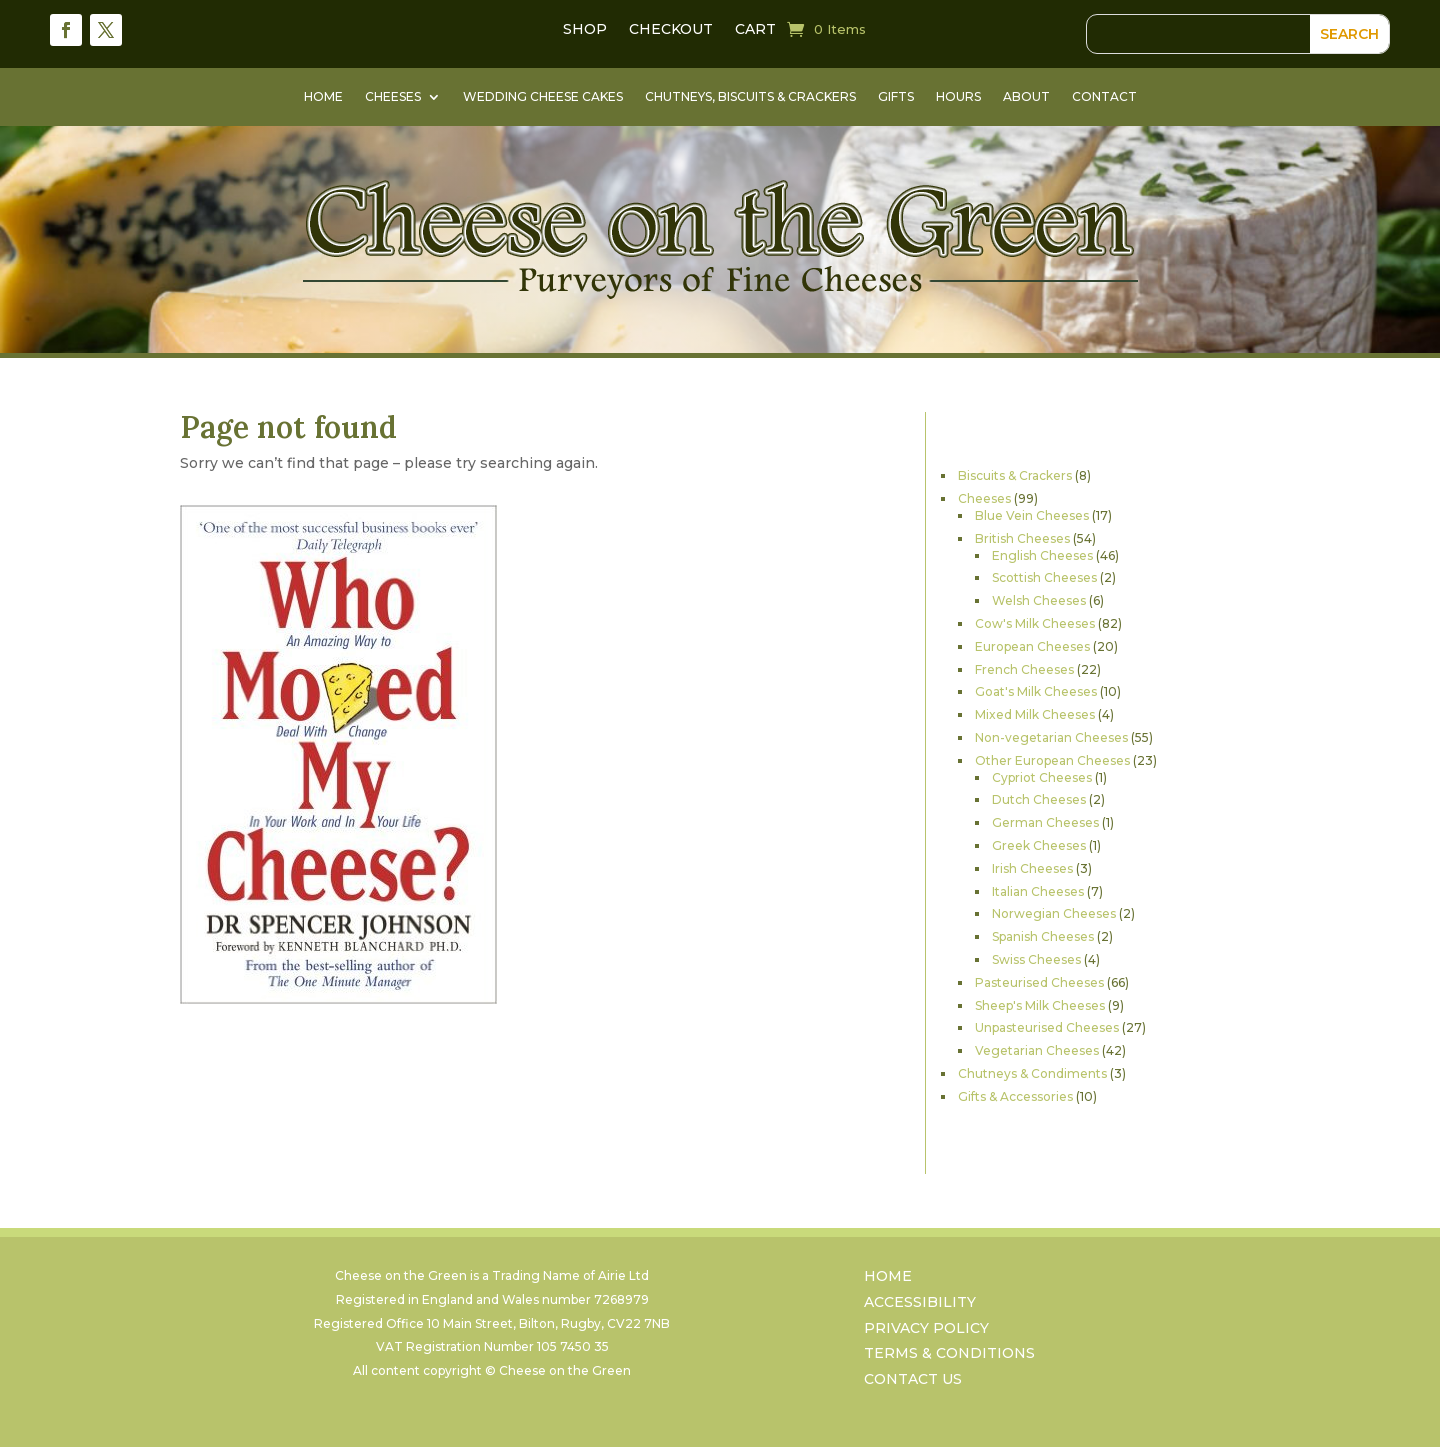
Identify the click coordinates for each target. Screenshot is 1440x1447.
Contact (1104, 97)
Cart (755, 30)
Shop (585, 30)
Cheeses (393, 97)
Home (323, 97)
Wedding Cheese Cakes (543, 97)
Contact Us (913, 1381)
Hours (958, 97)
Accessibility (920, 1304)
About (1026, 97)
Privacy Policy (926, 1330)
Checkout (671, 30)
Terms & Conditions (949, 1355)
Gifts (896, 97)
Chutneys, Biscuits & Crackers (750, 97)
